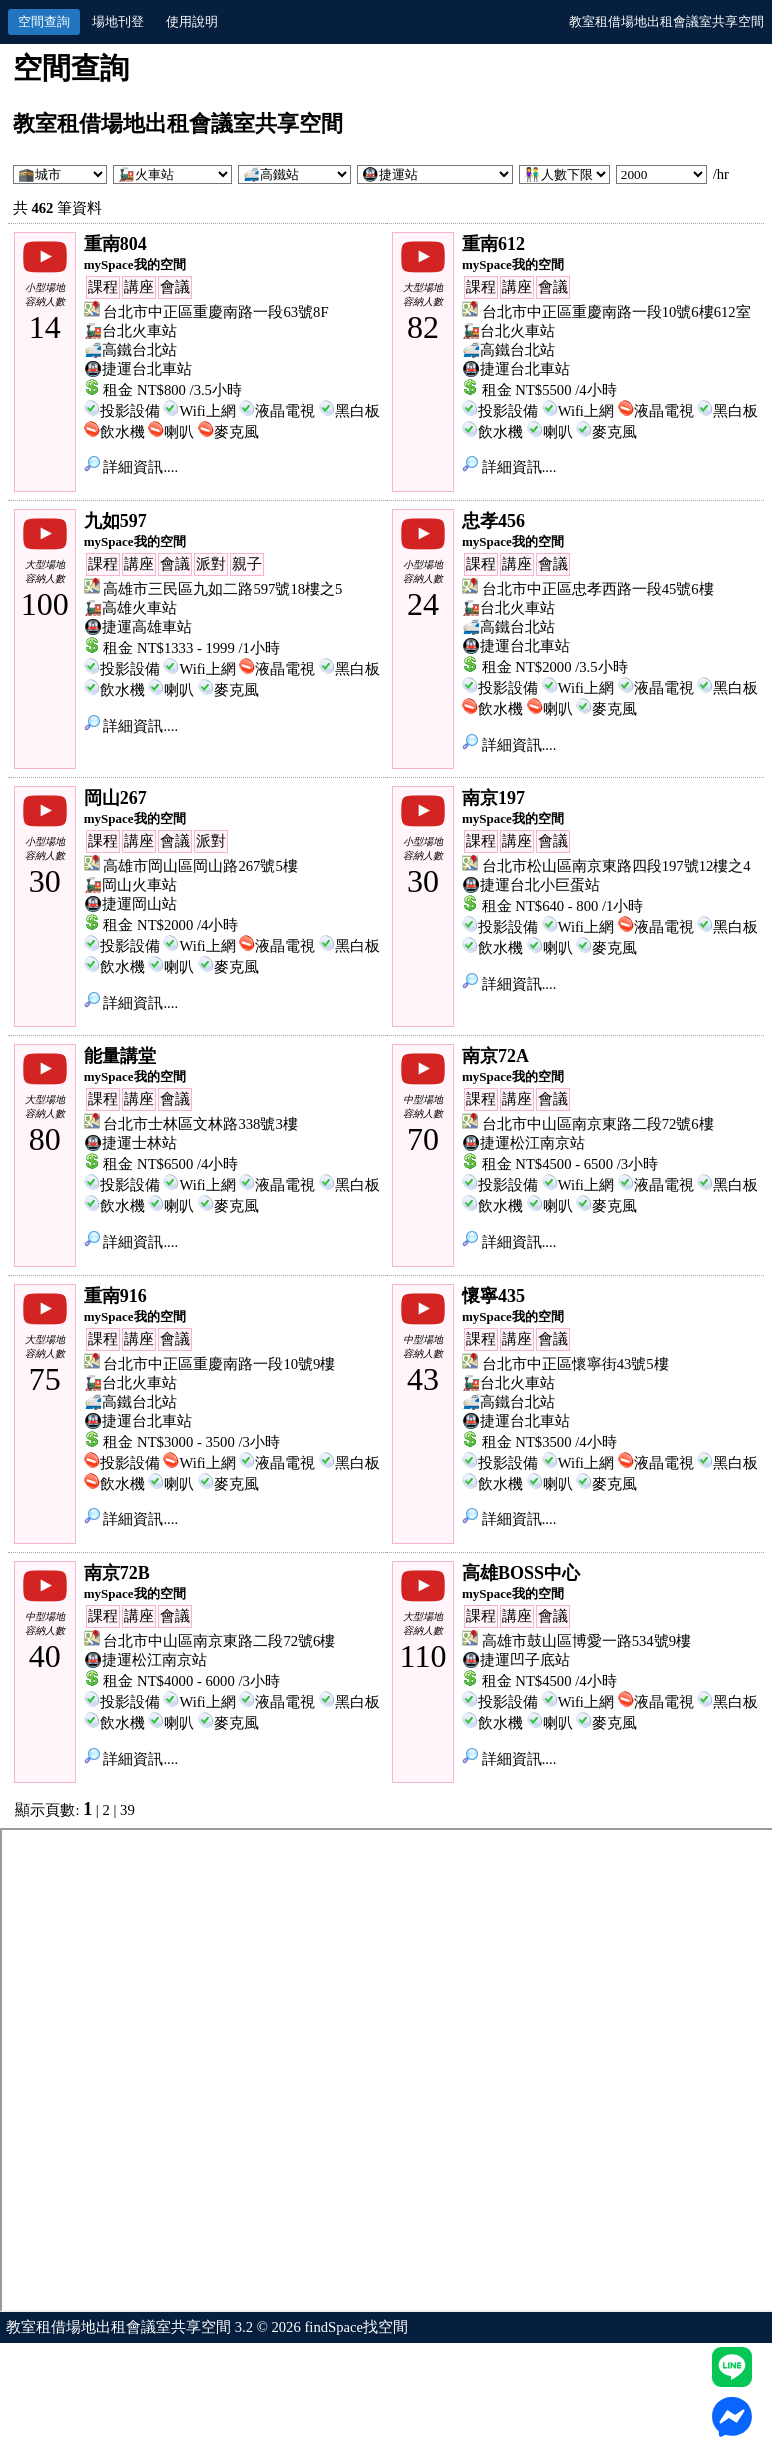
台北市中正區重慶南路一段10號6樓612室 (616, 312)
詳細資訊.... (131, 467)
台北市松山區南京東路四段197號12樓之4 (616, 866)
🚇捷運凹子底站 (516, 1660)
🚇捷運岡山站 (130, 904)
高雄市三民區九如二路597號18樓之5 (222, 589)
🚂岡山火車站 (130, 885)
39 (127, 1810)
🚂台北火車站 (130, 331)
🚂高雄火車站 (130, 608)
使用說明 (192, 21)
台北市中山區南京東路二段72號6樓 (598, 1124)
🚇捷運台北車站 (138, 369)
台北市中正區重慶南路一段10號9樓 (219, 1364)
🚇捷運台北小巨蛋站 (531, 885)
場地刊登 (118, 21)
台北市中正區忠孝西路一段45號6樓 (598, 589)
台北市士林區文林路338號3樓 (200, 1124)
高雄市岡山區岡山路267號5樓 (200, 866)
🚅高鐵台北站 (130, 350)
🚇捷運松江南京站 (523, 1143)
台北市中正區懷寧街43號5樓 (575, 1364)
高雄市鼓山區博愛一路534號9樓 (586, 1641)
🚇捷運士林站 (130, 1143)
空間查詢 (44, 21)
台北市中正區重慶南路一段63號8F (215, 312)
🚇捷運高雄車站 (138, 627)
